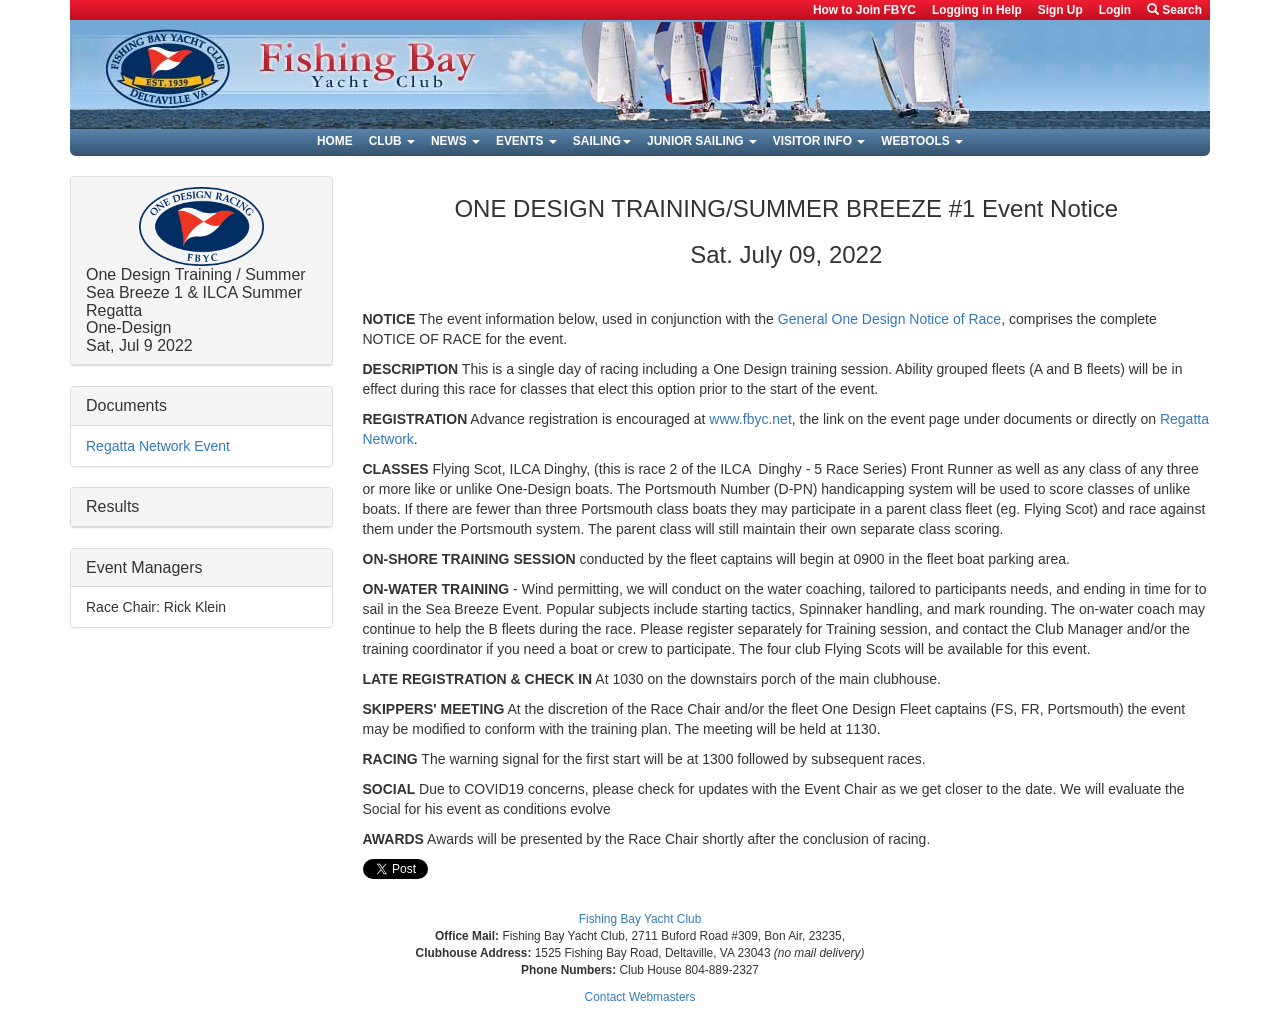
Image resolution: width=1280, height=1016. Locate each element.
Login (1115, 10)
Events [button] (526, 141)
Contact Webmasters (640, 997)
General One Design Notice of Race (889, 319)
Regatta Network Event (158, 446)
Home (335, 141)
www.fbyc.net (750, 419)
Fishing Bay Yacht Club (640, 919)
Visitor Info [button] (819, 141)
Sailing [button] (602, 141)
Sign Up (1060, 10)
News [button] (455, 141)
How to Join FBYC (864, 10)
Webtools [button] (922, 141)
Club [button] (392, 141)
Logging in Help (977, 10)
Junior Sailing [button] (702, 141)
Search (1174, 10)
